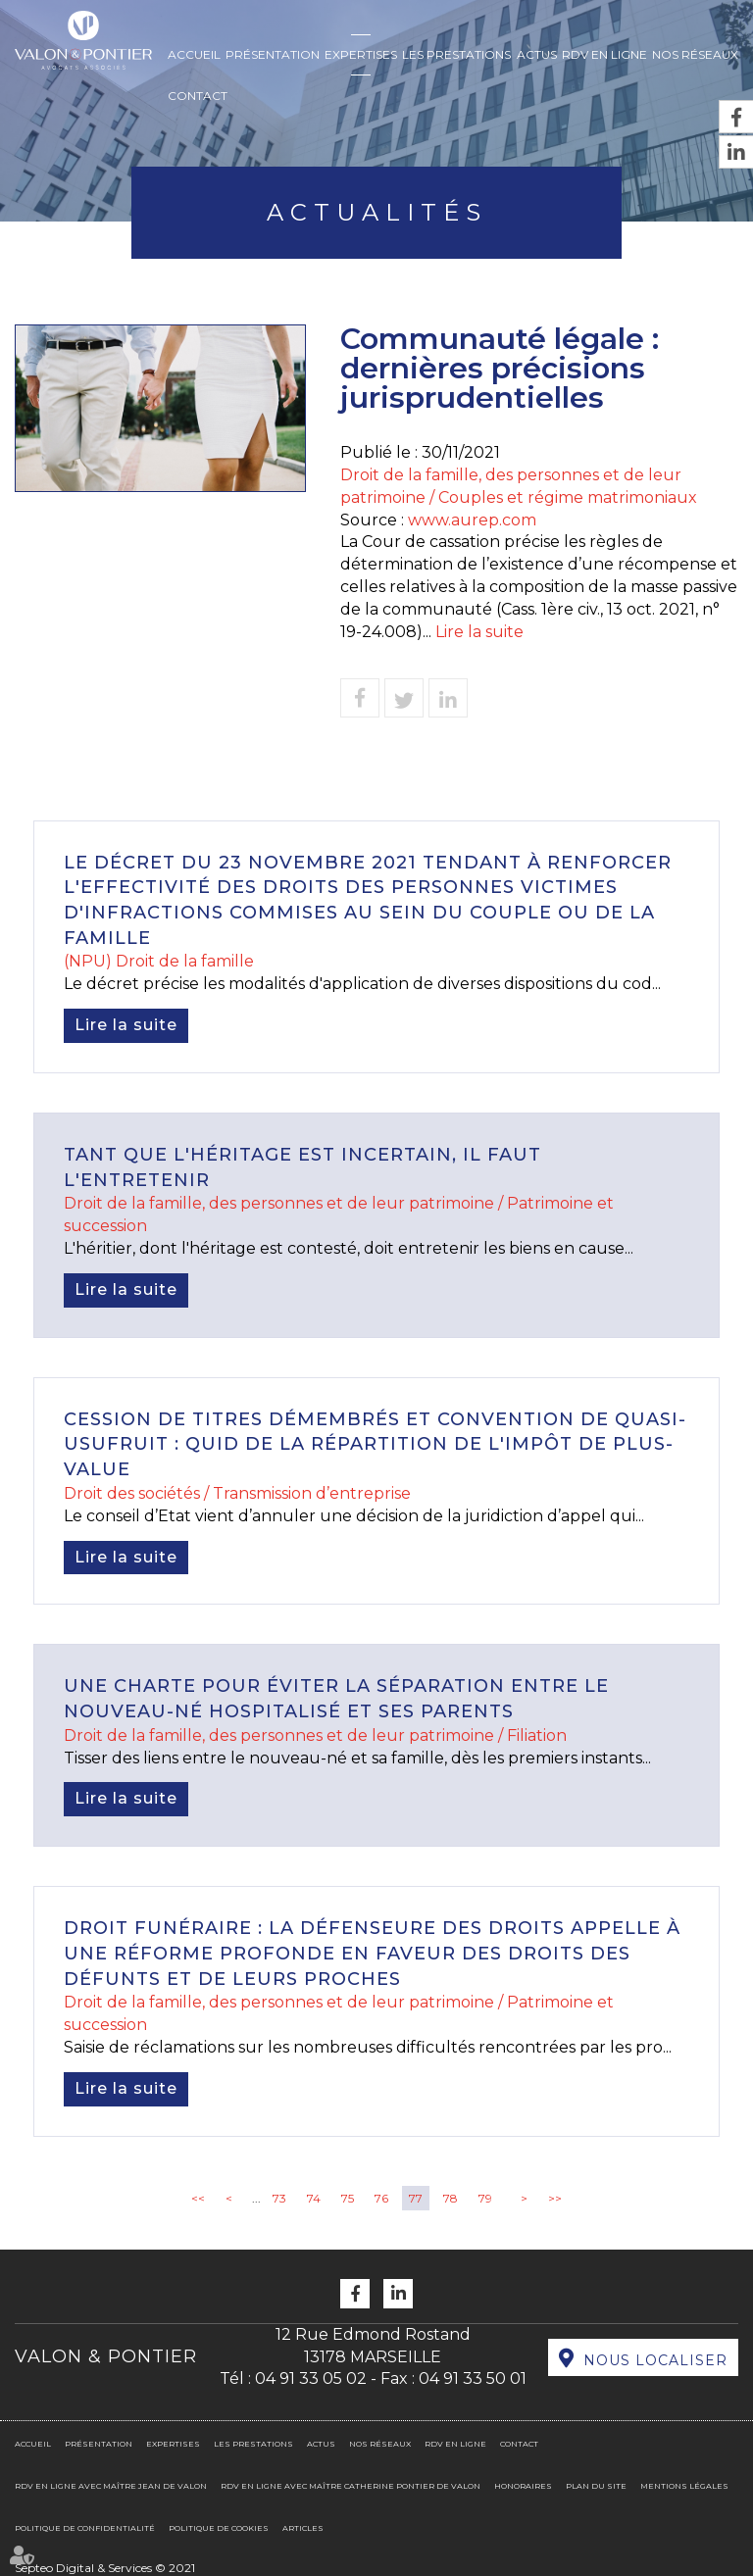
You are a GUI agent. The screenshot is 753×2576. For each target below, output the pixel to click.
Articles (303, 2528)
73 (279, 2198)
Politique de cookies (219, 2528)
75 (347, 2198)
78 (450, 2198)
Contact (197, 95)
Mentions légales (684, 2486)
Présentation (273, 54)
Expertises (361, 54)
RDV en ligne (604, 54)
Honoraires (523, 2486)
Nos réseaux (695, 54)
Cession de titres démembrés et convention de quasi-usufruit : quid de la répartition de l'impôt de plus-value (375, 1444)
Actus (537, 54)
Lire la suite (479, 631)
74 (314, 2198)
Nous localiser (655, 2360)
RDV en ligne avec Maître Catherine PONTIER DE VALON (350, 2486)
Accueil (194, 54)
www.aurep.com (472, 520)
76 (381, 2198)
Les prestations (456, 54)
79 (485, 2198)
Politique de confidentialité (85, 2528)
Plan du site (596, 2486)
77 (416, 2198)
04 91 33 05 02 (311, 2378)
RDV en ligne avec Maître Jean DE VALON (111, 2486)
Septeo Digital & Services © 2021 (105, 2567)
